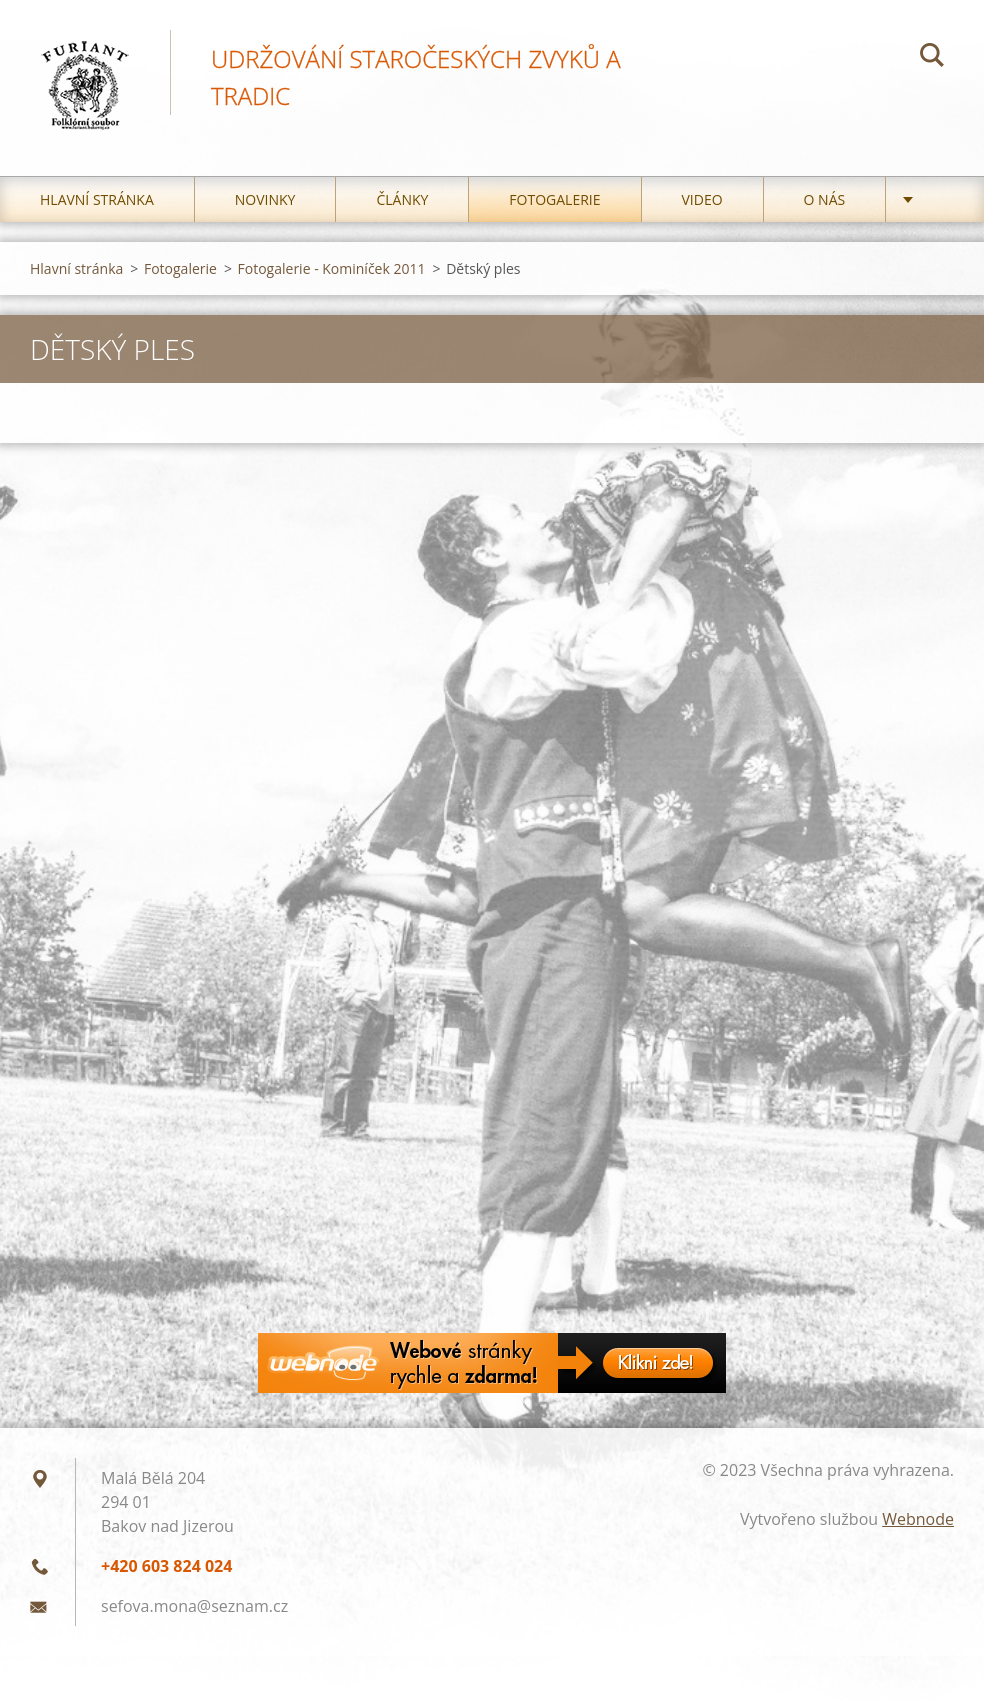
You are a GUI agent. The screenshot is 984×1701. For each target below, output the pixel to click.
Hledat (932, 58)
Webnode (918, 1519)
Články (402, 199)
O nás (825, 199)
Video (702, 199)
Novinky (265, 199)
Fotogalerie (554, 199)
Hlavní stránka (97, 199)
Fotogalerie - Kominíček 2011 (332, 268)
